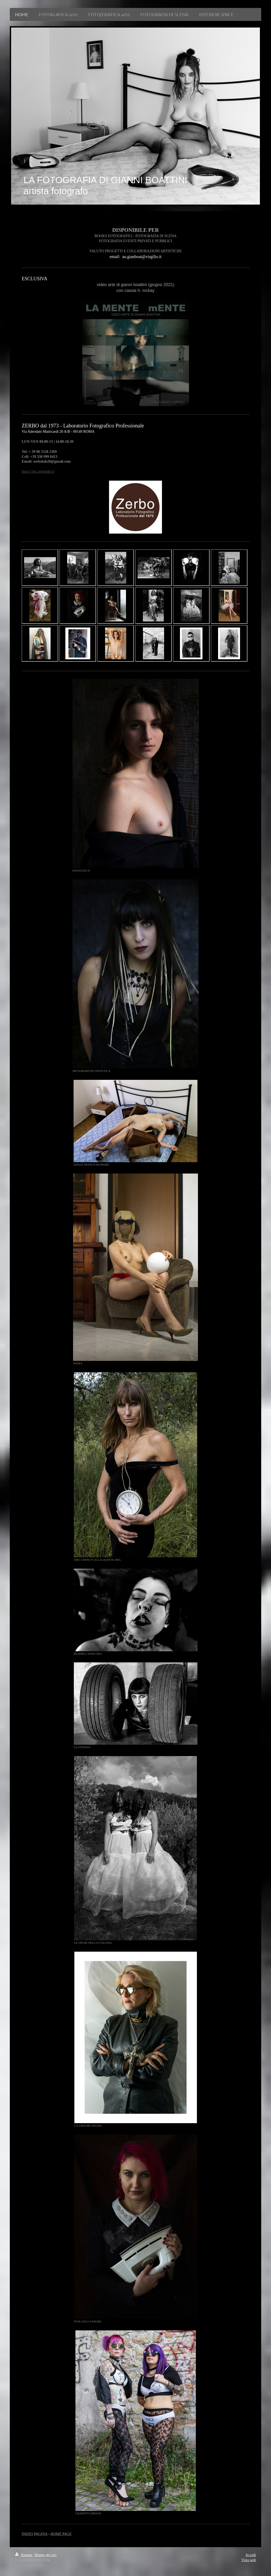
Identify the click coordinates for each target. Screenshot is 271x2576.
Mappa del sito (45, 2555)
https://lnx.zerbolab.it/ (38, 471)
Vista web (248, 2560)
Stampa (24, 2555)
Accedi (250, 2555)
